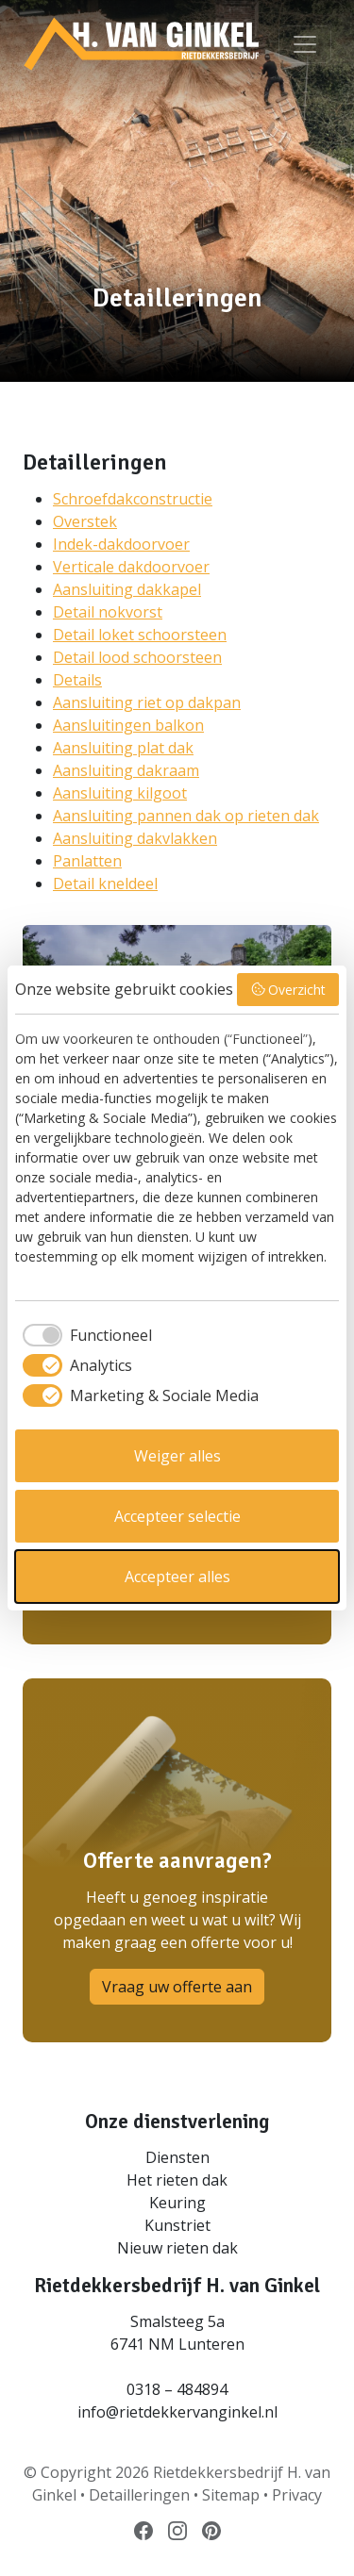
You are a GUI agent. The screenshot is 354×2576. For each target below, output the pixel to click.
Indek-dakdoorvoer (121, 544)
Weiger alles (177, 1455)
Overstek (85, 521)
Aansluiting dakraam (126, 770)
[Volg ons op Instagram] (177, 2529)
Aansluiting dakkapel (127, 589)
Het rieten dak (177, 2180)
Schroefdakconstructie (132, 498)
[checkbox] (83, 1335)
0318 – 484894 (177, 2389)
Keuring (177, 2202)
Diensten (177, 2157)
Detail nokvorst (107, 612)
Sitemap (231, 2495)
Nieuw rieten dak (177, 2247)
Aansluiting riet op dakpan (147, 702)
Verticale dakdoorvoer (131, 566)
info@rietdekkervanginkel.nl (177, 2412)
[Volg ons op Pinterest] (211, 2529)
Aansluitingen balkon (128, 725)
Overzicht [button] (288, 990)
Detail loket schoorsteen (140, 634)
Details (77, 679)
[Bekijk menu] (304, 44)
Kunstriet (177, 2225)
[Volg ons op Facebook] (143, 2529)
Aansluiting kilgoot (120, 793)
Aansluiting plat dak (123, 747)
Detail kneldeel (105, 883)
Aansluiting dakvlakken (135, 838)
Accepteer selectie (177, 1516)
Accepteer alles (177, 1576)
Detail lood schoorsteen (137, 657)
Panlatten (87, 860)
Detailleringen (139, 2495)
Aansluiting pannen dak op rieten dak (186, 815)
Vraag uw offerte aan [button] (177, 1986)
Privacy (297, 2495)
